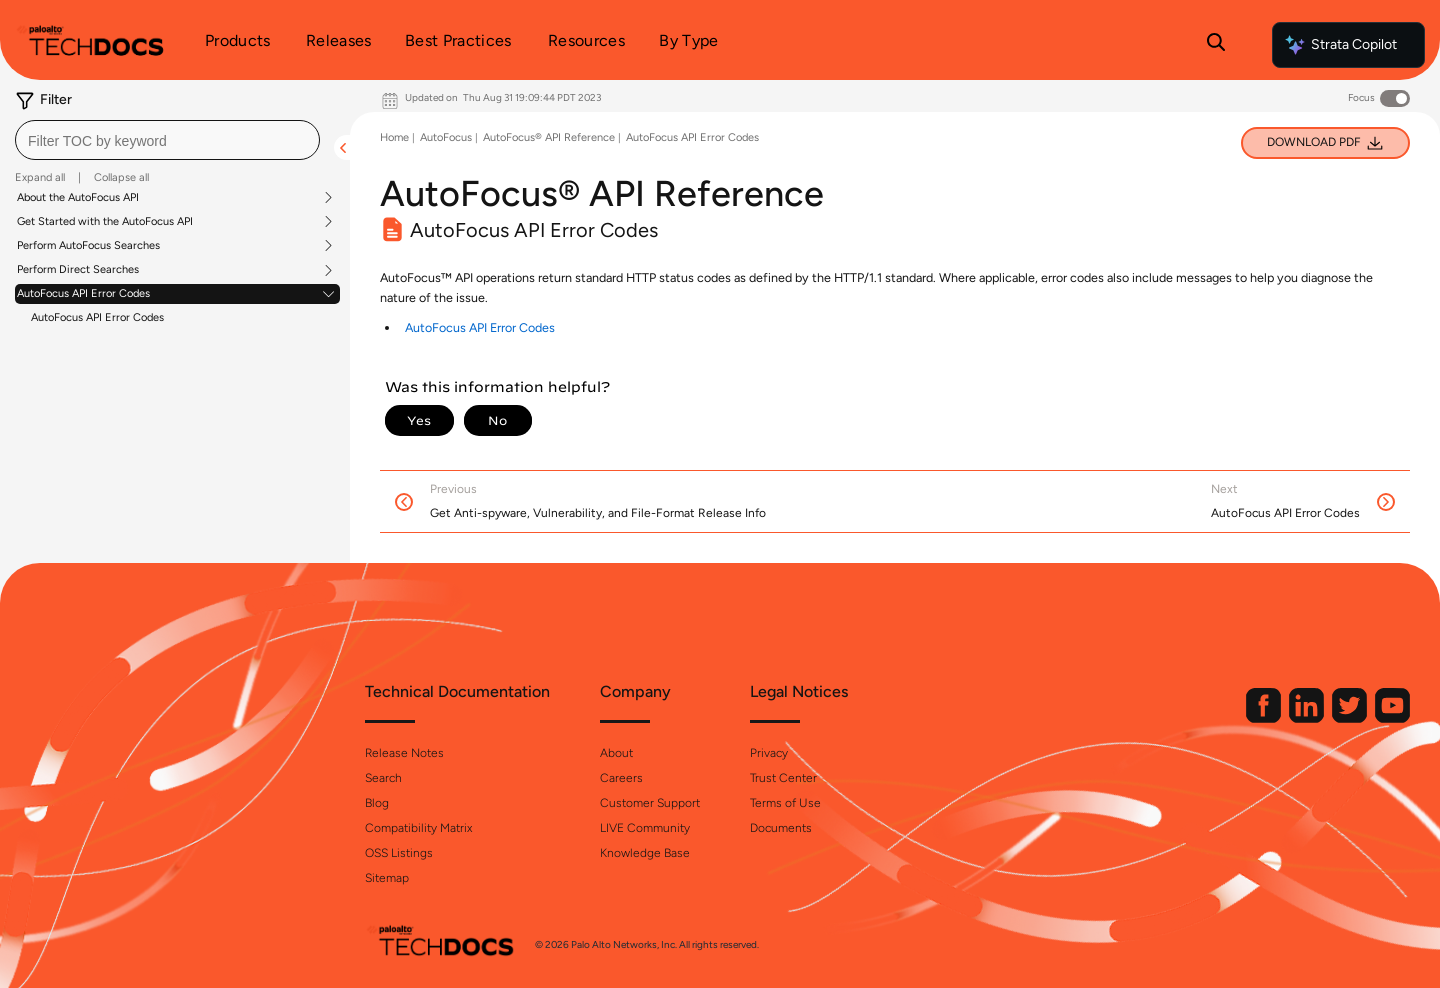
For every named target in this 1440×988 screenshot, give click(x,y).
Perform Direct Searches (78, 270)
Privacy (769, 753)
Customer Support (650, 803)
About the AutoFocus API (78, 198)
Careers (621, 778)
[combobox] (167, 140)
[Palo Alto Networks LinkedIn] (1308, 718)
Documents (781, 828)
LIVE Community (645, 828)
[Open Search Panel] (1216, 45)
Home (394, 137)
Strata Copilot (1340, 45)
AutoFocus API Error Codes (83, 294)
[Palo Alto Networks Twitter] (1351, 718)
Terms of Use (785, 803)
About (616, 753)
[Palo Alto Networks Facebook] (1265, 718)
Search (383, 778)
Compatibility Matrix (418, 828)
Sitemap (387, 878)
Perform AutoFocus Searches (88, 246)
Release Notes (404, 753)
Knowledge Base (645, 853)
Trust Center (783, 778)
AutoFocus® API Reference (549, 137)
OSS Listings (399, 853)
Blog (377, 803)
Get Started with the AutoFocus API (105, 222)
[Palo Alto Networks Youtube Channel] (1392, 718)
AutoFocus (446, 137)
